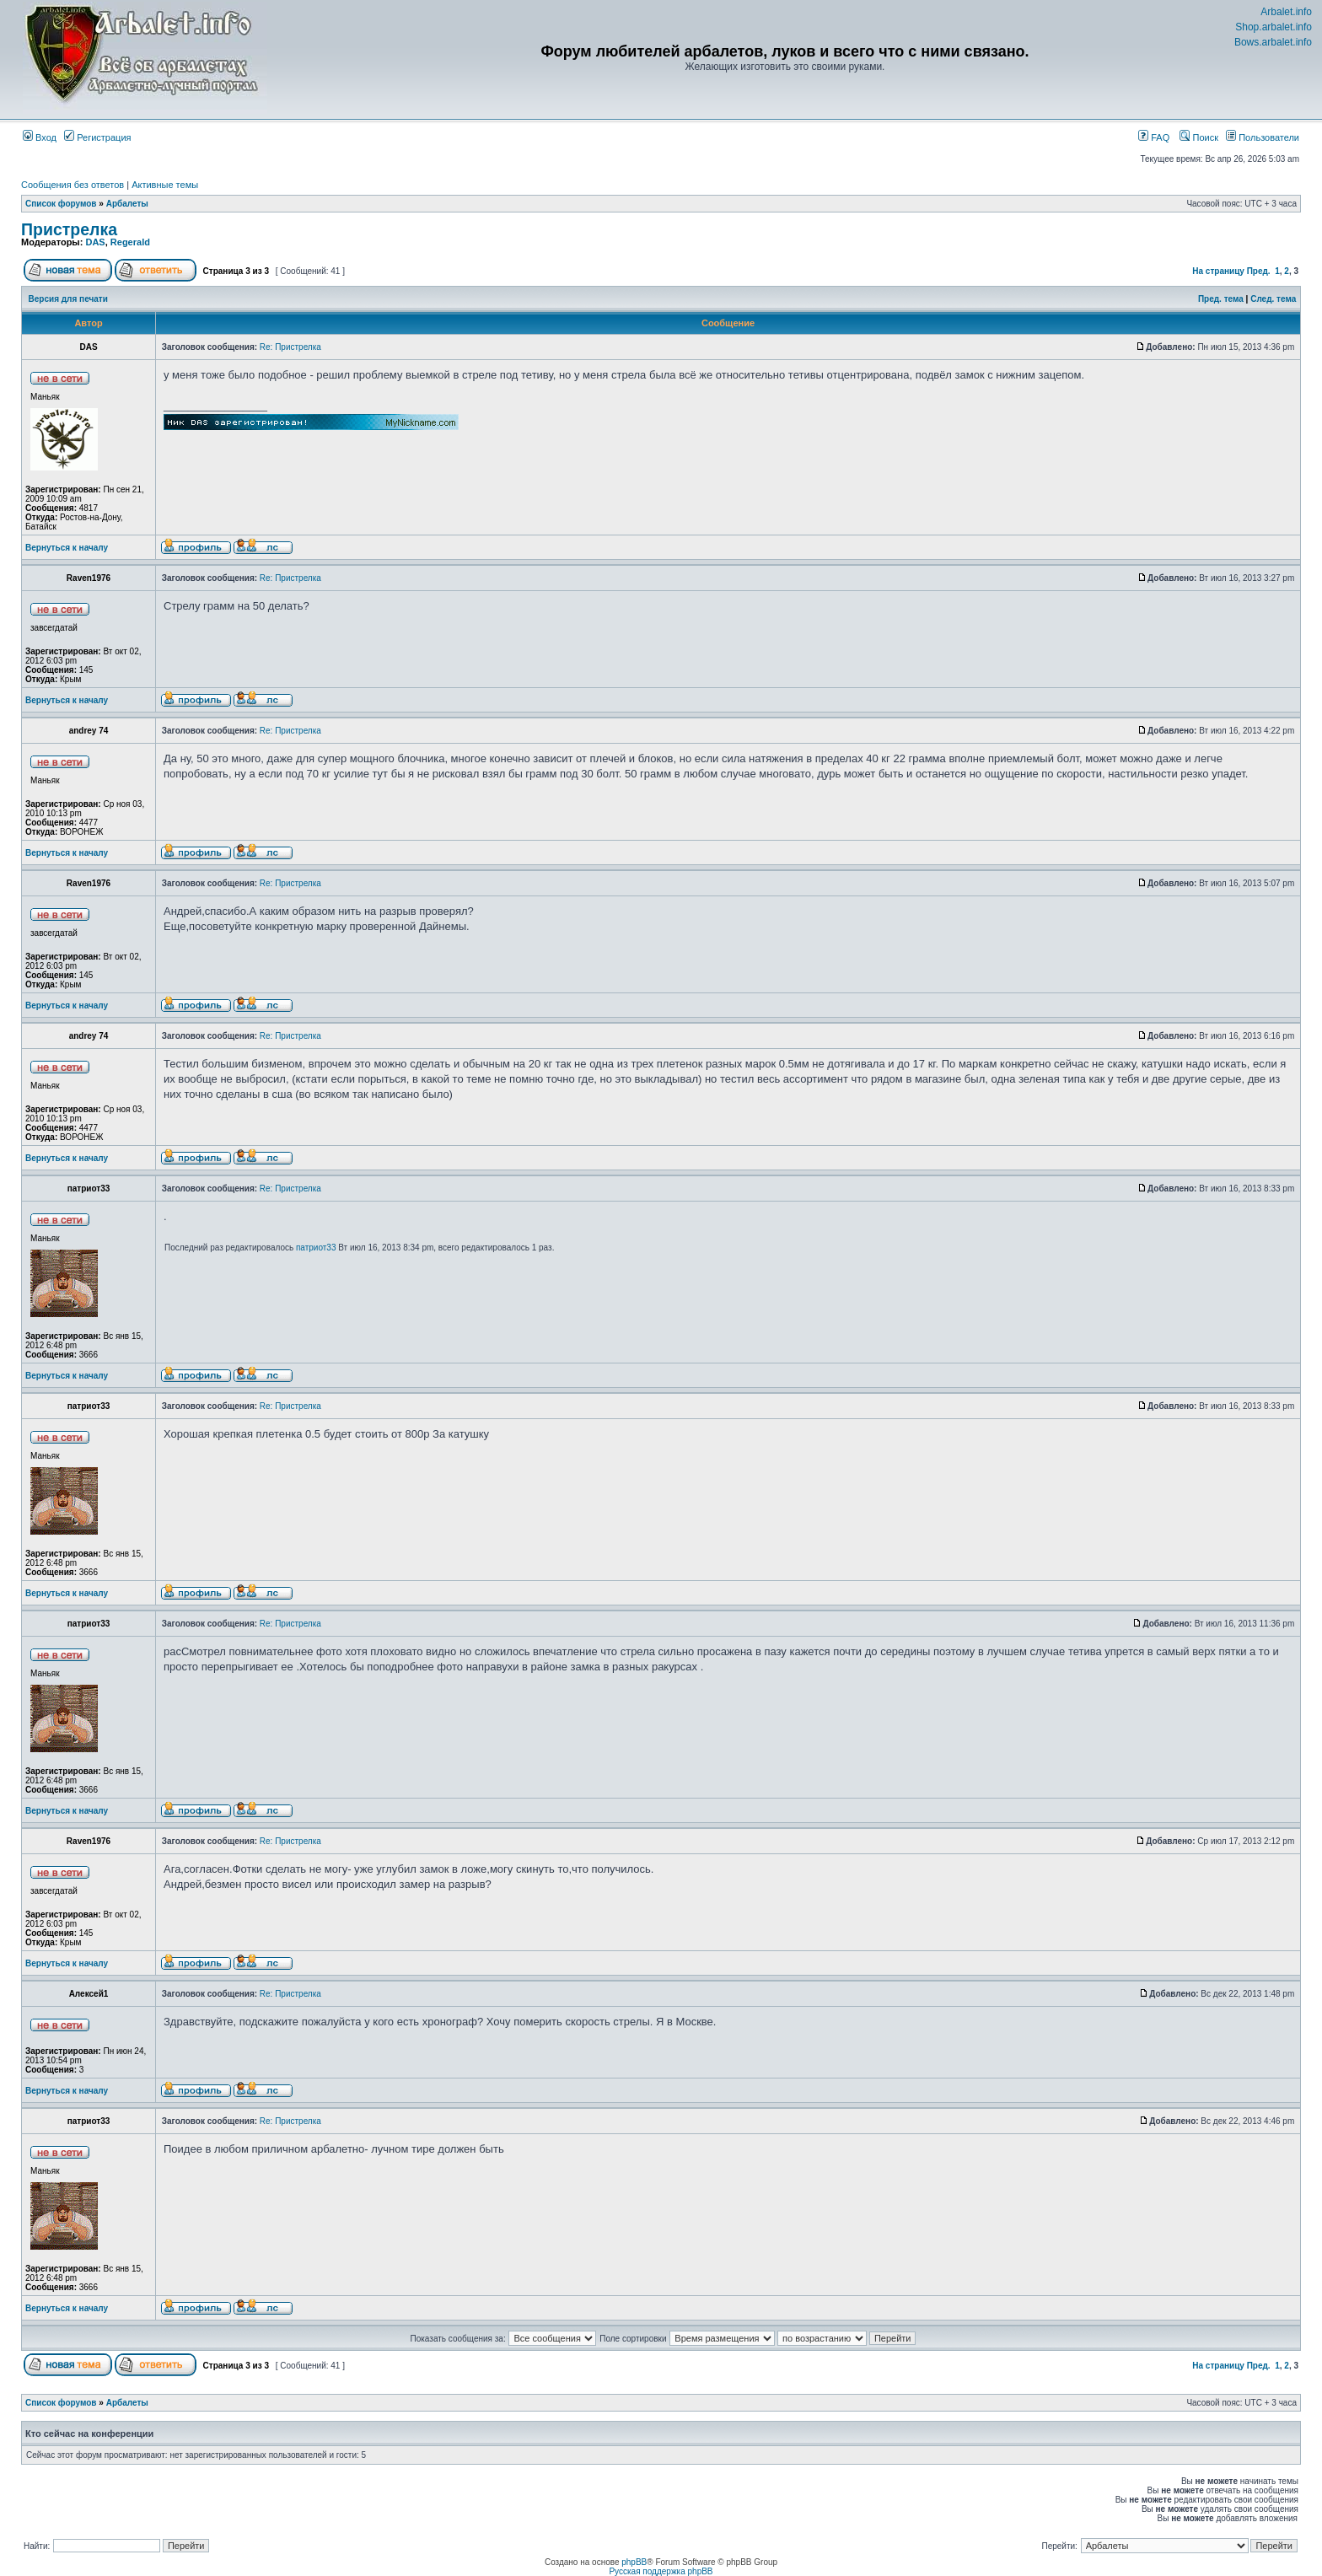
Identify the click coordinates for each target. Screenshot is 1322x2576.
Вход (39, 137)
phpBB (634, 2562)
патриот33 (316, 1247)
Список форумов (61, 203)
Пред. (1259, 271)
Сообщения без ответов (72, 185)
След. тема (1273, 299)
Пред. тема (1221, 299)
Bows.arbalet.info (1273, 42)
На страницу (1218, 271)
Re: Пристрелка (290, 347)
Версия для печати (68, 299)
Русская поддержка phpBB (660, 2571)
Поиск (1199, 137)
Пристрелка (69, 229)
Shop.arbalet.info (1273, 27)
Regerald (130, 242)
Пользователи (1262, 137)
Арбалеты (127, 203)
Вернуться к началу (66, 547)
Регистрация (97, 137)
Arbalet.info (1286, 12)
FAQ (1153, 137)
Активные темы (165, 185)
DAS (95, 242)
